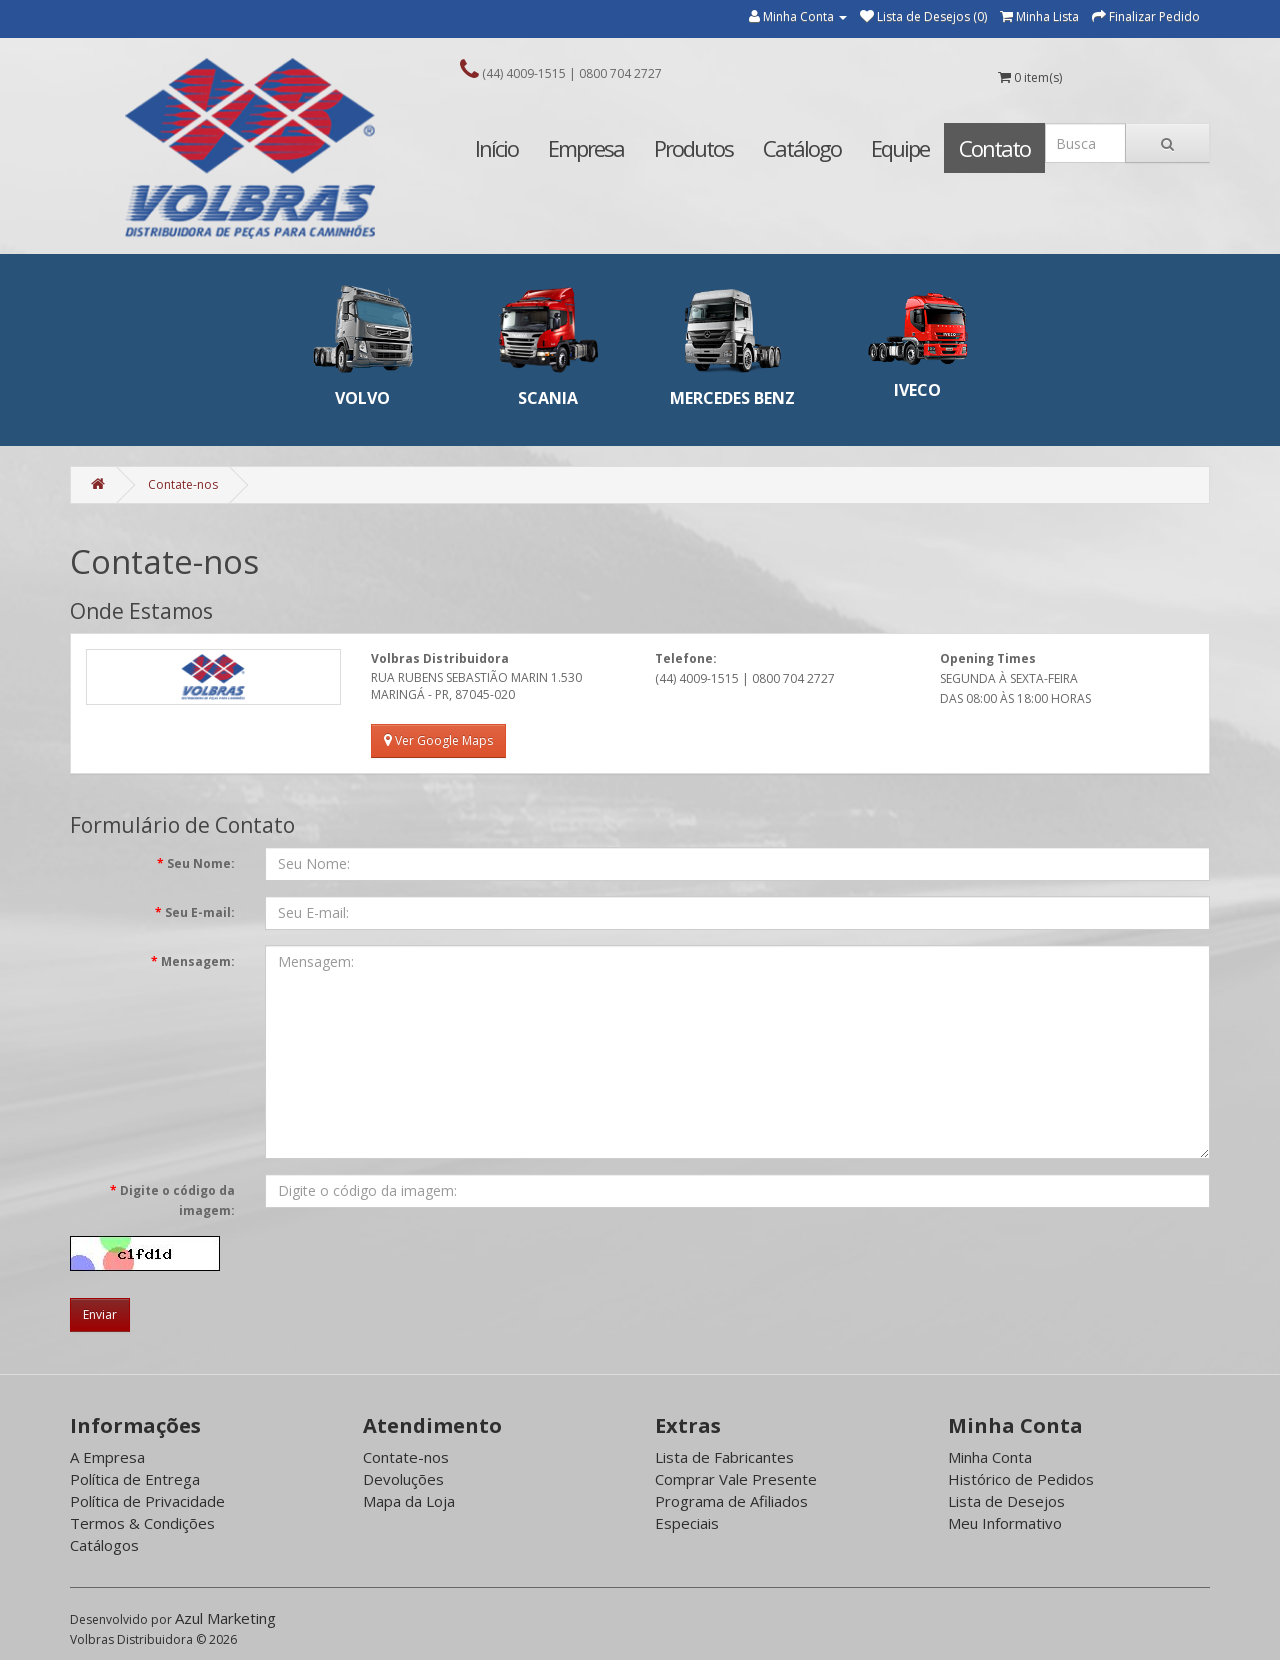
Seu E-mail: (200, 912)
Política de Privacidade (147, 1501)
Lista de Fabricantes (724, 1457)
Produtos (693, 148)
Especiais (687, 1523)
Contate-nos (183, 484)
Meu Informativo (1005, 1523)
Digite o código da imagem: (177, 1200)
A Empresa (107, 1457)
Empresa (586, 148)
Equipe (900, 148)
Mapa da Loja (409, 1501)
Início (496, 148)
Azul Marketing (225, 1618)
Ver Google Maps (438, 740)
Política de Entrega (135, 1479)
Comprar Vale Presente (736, 1479)
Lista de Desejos (1006, 1501)
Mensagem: (198, 961)
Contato (994, 148)
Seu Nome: (201, 863)
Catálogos (104, 1545)
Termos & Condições (142, 1523)
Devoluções (403, 1479)
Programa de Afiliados (731, 1501)
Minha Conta (990, 1457)
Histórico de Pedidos (1021, 1479)
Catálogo (802, 148)
